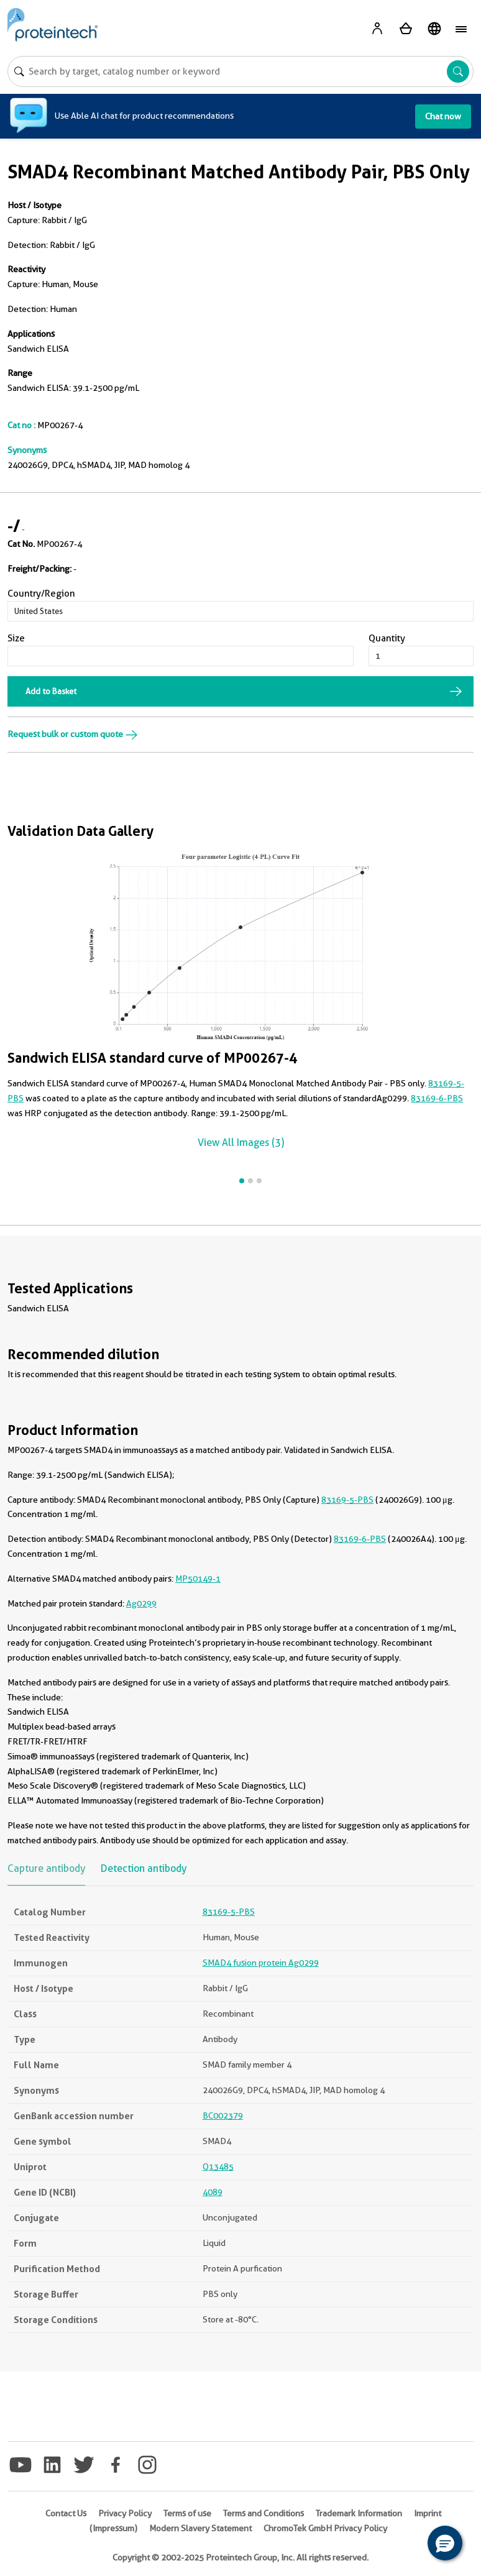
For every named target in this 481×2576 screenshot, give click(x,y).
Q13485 (218, 2166)
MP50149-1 (198, 1579)
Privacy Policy (125, 2513)
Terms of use (187, 2513)
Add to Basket (50, 691)
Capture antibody (46, 1868)
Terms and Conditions (263, 2513)
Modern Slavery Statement (200, 2528)
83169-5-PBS (347, 1500)
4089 (212, 2192)
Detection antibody (143, 1868)
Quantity (387, 638)
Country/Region (41, 593)
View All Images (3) (241, 1142)
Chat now (443, 116)
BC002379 (223, 2115)
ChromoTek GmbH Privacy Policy (325, 2528)
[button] (445, 2543)
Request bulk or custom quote (72, 734)
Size (16, 638)
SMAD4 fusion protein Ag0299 (261, 1963)
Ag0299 (141, 1603)
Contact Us (65, 2513)
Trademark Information (359, 2513)
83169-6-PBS (437, 1098)
